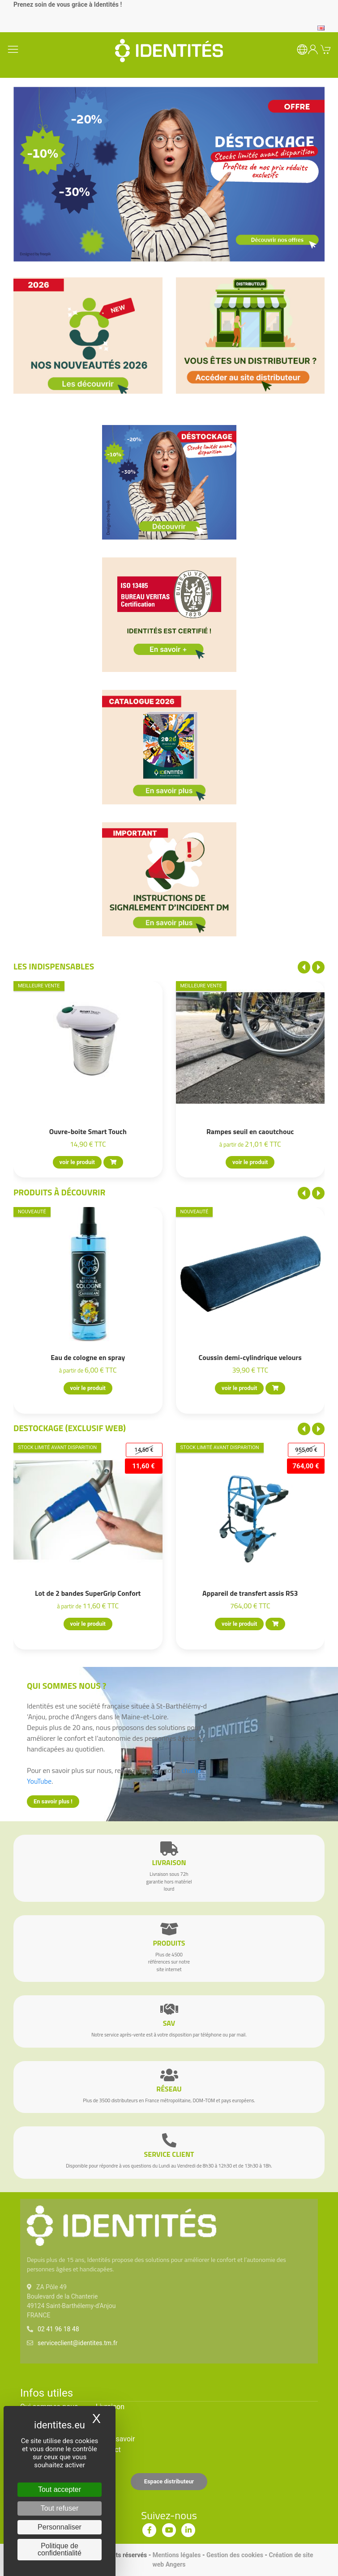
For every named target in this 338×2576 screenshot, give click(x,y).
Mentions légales (177, 2555)
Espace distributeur (169, 2481)
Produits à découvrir (59, 1192)
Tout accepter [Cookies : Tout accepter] (59, 2489)
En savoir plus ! (53, 1801)
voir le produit (77, 1162)
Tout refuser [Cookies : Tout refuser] (59, 2508)
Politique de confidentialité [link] (59, 2549)
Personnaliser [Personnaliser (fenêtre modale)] (59, 2527)
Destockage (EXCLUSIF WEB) (69, 1427)
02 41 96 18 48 (58, 2329)
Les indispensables (53, 966)
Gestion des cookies (234, 2555)
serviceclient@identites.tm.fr (77, 2342)
